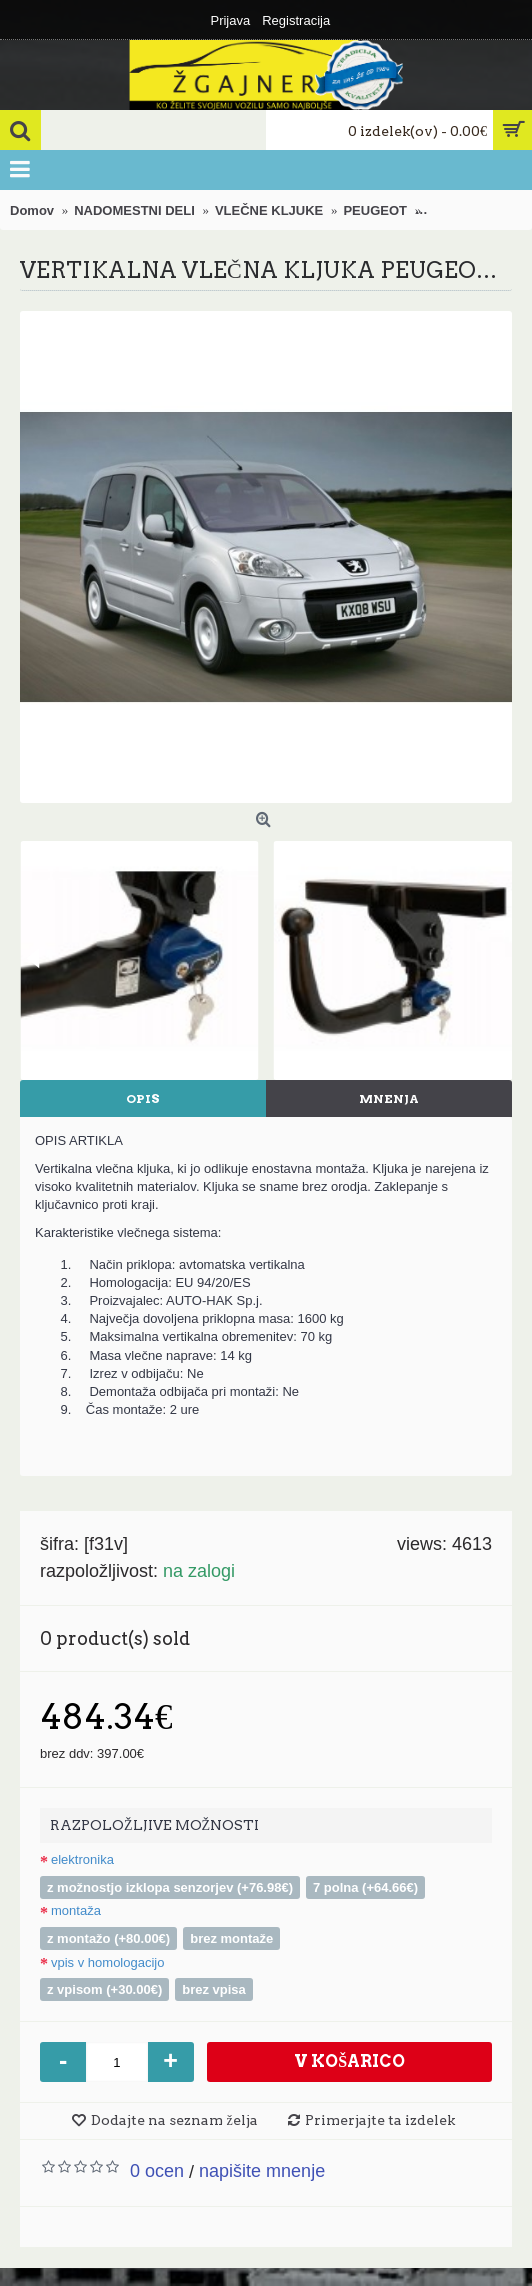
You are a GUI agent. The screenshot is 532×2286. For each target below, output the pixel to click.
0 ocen (157, 2171)
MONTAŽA (76, 1910)
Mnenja (389, 1098)
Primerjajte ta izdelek (380, 2120)
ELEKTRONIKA (82, 1859)
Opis (143, 1098)
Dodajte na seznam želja (174, 2120)
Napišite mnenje (262, 2171)
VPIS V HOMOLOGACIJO (107, 1962)
